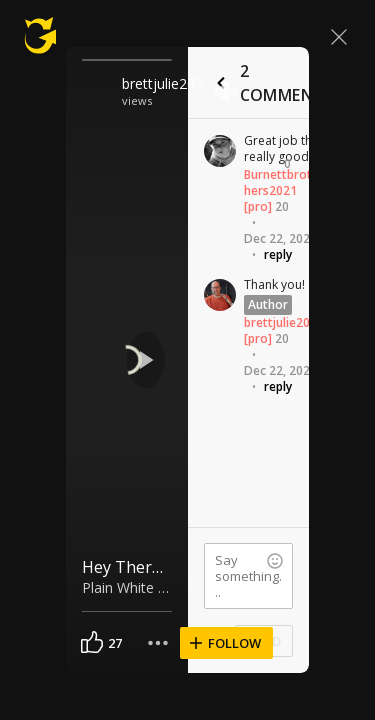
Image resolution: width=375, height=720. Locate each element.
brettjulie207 (162, 83)
